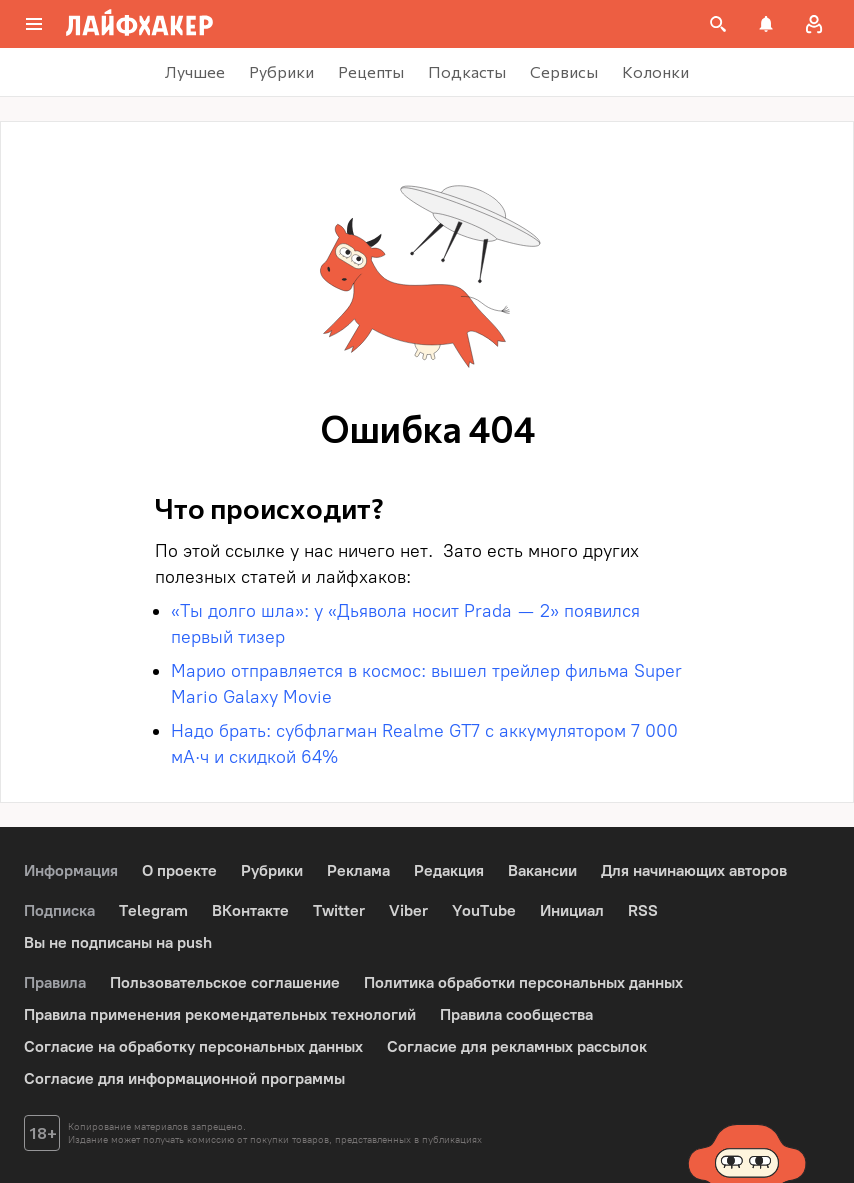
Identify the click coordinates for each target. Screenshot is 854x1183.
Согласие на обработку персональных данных (193, 1046)
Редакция (449, 870)
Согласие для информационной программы (184, 1078)
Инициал (572, 910)
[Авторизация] (814, 24)
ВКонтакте (250, 910)
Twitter (339, 910)
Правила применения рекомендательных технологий (220, 1014)
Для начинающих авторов (694, 870)
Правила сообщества (516, 1014)
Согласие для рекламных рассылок (517, 1046)
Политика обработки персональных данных (523, 982)
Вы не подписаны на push (118, 942)
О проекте (179, 870)
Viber (408, 910)
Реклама (358, 870)
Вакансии (542, 870)
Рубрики (272, 870)
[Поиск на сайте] (718, 24)
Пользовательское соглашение (225, 982)
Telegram (153, 910)
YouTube (484, 910)
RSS (643, 910)
